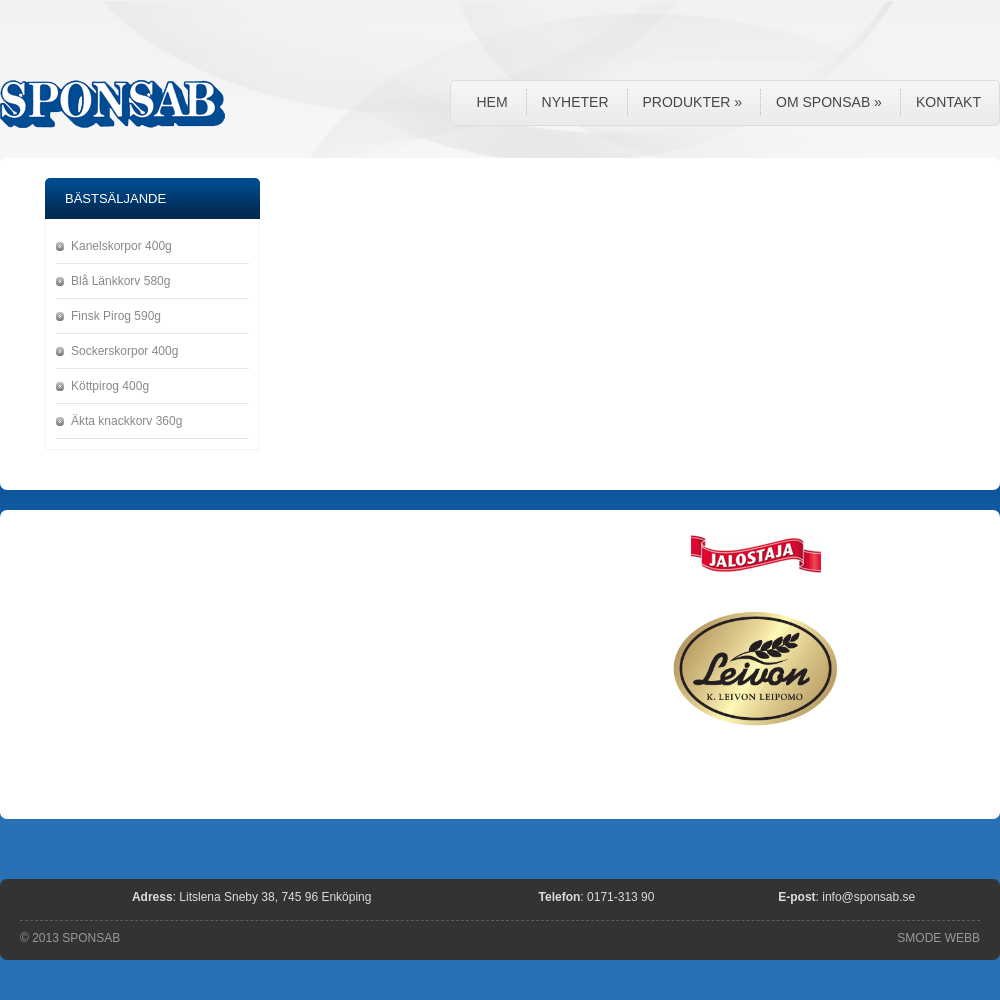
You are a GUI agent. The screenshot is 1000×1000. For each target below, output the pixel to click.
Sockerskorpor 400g (124, 351)
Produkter (693, 102)
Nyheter (575, 102)
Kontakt (948, 102)
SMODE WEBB (938, 938)
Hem (491, 102)
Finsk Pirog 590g (116, 316)
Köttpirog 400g (110, 386)
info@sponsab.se (868, 897)
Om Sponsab (829, 102)
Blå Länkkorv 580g (120, 281)
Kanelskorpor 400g (121, 246)
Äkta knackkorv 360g (126, 421)
